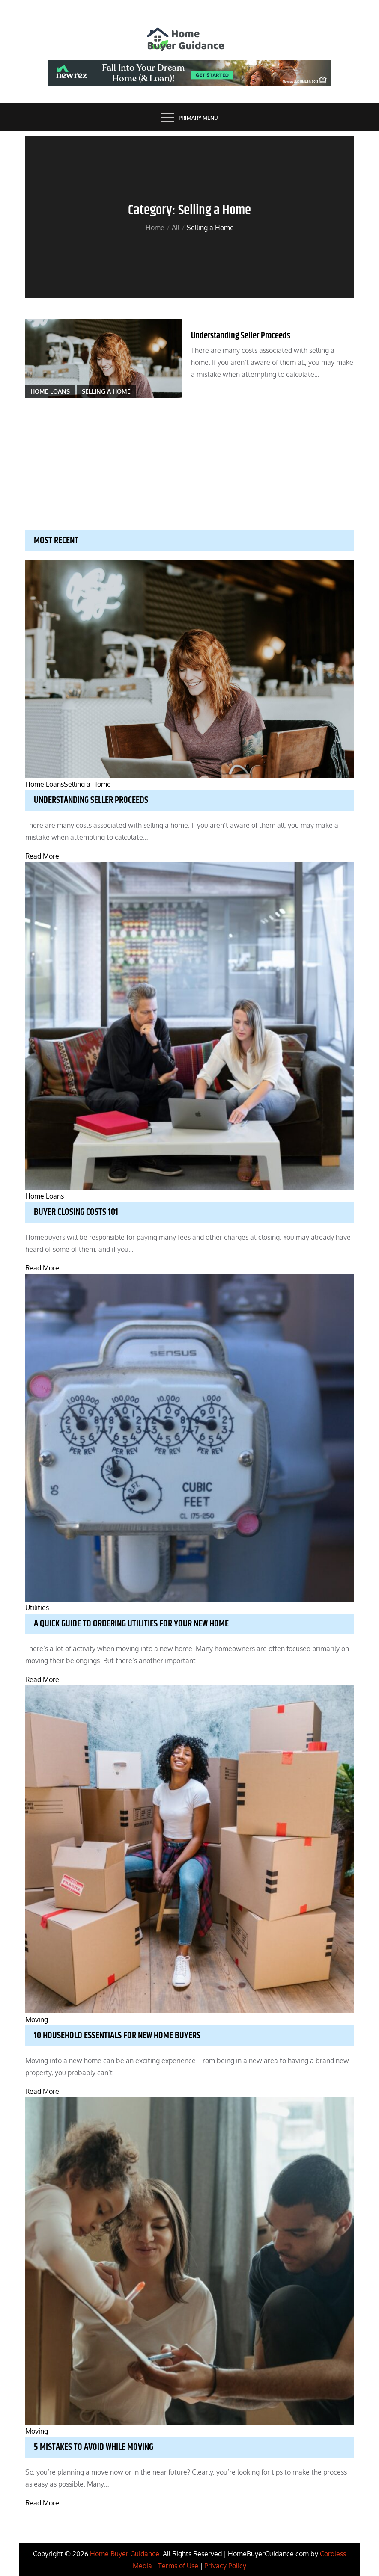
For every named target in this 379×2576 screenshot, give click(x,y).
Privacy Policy (225, 2565)
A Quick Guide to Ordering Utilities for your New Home (131, 1624)
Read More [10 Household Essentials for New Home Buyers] (42, 2091)
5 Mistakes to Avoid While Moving (93, 2447)
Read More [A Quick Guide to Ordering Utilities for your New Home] (42, 1679)
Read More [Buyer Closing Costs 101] (42, 1268)
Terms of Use (178, 2565)
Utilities (37, 1607)
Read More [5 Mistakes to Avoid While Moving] (42, 2503)
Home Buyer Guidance (124, 2553)
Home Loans (50, 391)
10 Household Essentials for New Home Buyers (117, 2035)
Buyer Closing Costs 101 (76, 1212)
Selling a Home (106, 391)
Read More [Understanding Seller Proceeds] (42, 856)
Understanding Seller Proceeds (240, 336)
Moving (36, 2019)
